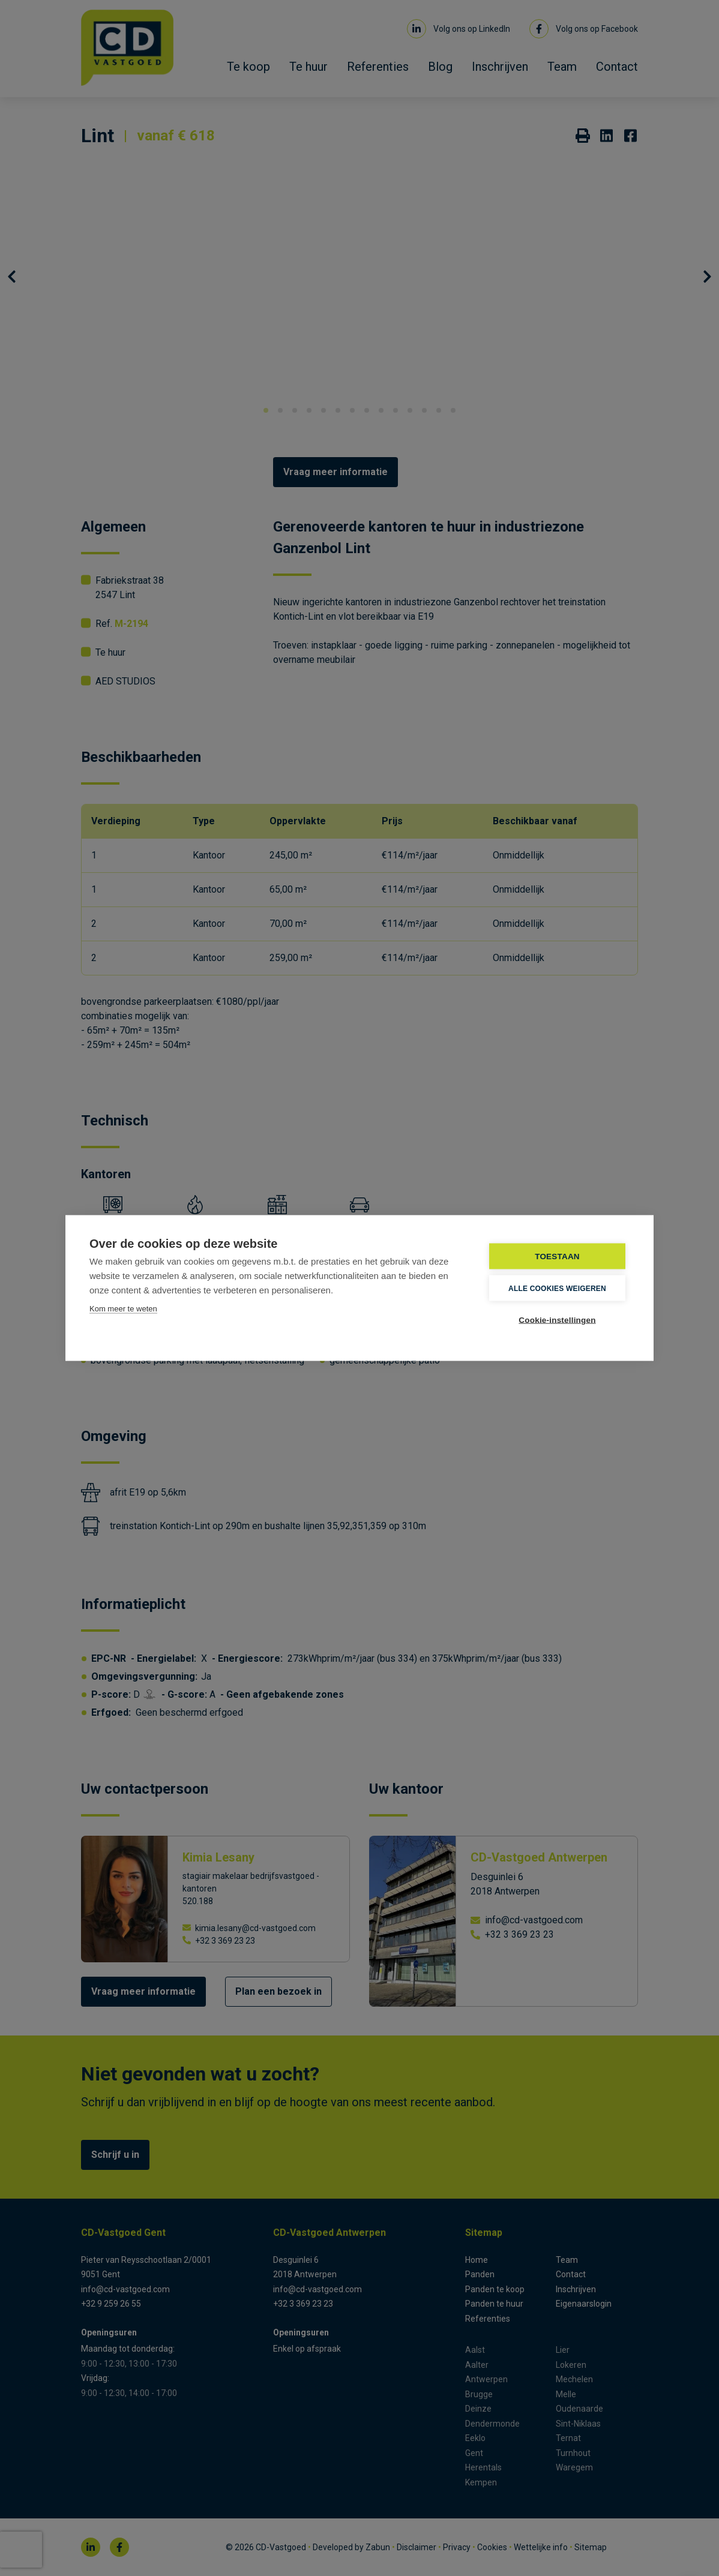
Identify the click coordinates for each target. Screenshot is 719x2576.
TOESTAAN (557, 1256)
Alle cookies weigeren (557, 1288)
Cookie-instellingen (557, 1320)
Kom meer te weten (123, 1308)
